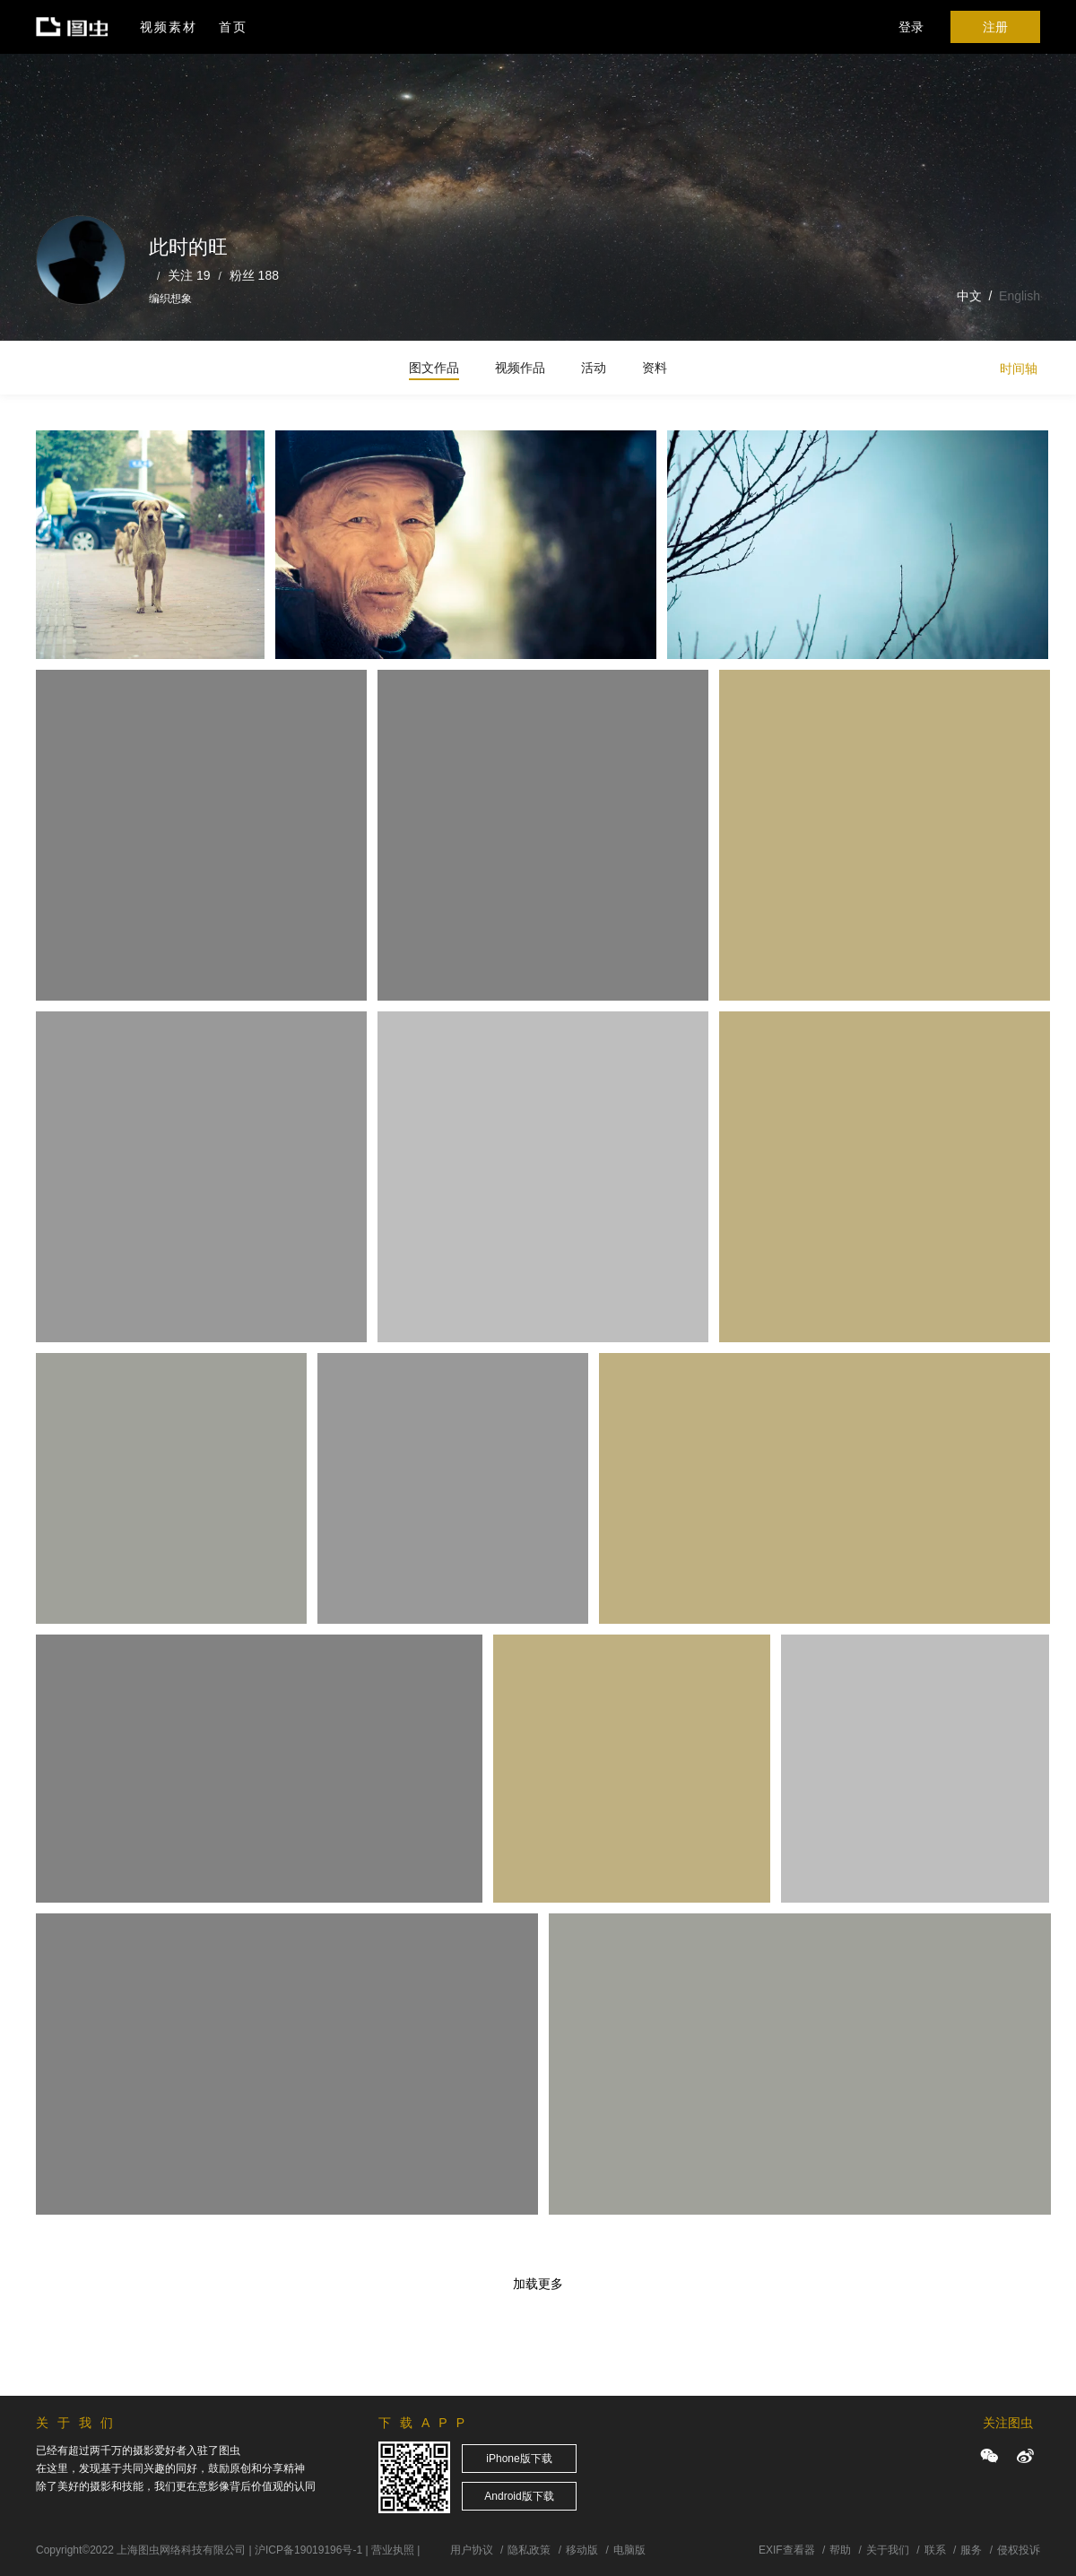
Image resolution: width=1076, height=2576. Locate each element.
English (1019, 296)
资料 (654, 367)
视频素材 (168, 27)
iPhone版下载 (518, 2458)
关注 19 (189, 275)
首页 (233, 27)
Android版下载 (518, 2496)
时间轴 (1018, 368)
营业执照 (392, 2550)
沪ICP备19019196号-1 (308, 2550)
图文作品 (434, 367)
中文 (969, 296)
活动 (593, 367)
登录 (911, 27)
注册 (995, 27)
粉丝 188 (254, 275)
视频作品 (520, 367)
